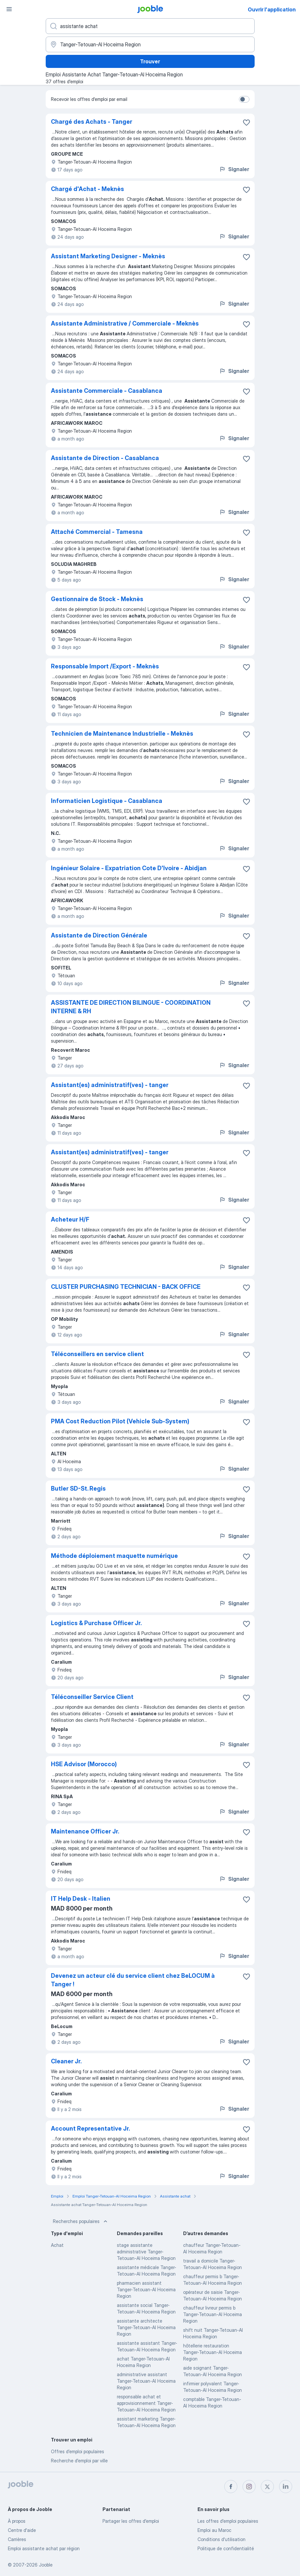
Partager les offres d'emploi (131, 2521)
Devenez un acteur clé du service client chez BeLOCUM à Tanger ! (133, 1980)
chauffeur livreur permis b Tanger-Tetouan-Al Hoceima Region (212, 2314)
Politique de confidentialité (225, 2548)
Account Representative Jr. (90, 2128)
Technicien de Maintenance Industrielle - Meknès (122, 733)
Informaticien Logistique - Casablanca (106, 800)
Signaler (234, 169)
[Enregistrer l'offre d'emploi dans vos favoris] (246, 122)
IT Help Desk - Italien (80, 1898)
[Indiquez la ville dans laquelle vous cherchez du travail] (150, 44)
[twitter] (267, 2486)
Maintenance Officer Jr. (85, 1831)
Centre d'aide (22, 2530)
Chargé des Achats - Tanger (91, 121)
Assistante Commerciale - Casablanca (106, 390)
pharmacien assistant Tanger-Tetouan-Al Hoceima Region (146, 2289)
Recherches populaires (81, 2221)
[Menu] (9, 9)
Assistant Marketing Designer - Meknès (108, 256)
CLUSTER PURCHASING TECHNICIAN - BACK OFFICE (125, 1286)
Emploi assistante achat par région (44, 2548)
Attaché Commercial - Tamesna (97, 531)
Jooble (46, 2565)
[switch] (244, 99)
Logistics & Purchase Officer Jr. (96, 1623)
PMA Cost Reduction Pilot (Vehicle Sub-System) (120, 1421)
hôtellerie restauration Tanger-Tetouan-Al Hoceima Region (212, 2352)
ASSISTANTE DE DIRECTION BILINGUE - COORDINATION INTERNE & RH (131, 1007)
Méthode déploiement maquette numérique (114, 1555)
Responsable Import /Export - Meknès (105, 666)
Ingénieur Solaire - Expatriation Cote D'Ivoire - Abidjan (129, 868)
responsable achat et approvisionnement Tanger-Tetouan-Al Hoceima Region (146, 2403)
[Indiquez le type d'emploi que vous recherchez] (150, 26)
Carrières (17, 2539)
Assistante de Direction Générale (99, 935)
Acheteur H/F (70, 1219)
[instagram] (249, 2486)
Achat (57, 2245)
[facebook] (230, 2486)
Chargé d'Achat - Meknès (87, 188)
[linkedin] (285, 2486)
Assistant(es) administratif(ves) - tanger (109, 1084)
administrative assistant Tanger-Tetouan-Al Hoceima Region (146, 2381)
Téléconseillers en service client (97, 1354)
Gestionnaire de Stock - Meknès (97, 599)
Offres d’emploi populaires (77, 2451)
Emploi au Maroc (214, 2530)
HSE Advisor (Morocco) (84, 1764)
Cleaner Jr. (66, 2061)
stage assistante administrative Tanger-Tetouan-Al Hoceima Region (146, 2251)
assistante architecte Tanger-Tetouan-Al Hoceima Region (146, 2327)
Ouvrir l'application (272, 9)
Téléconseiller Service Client (92, 1696)
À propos (16, 2521)
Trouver (150, 61)
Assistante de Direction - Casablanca (105, 458)
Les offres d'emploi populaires (227, 2521)
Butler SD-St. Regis (78, 1488)
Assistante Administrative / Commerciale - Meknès (125, 323)
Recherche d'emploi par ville (79, 2460)
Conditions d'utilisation (221, 2539)
